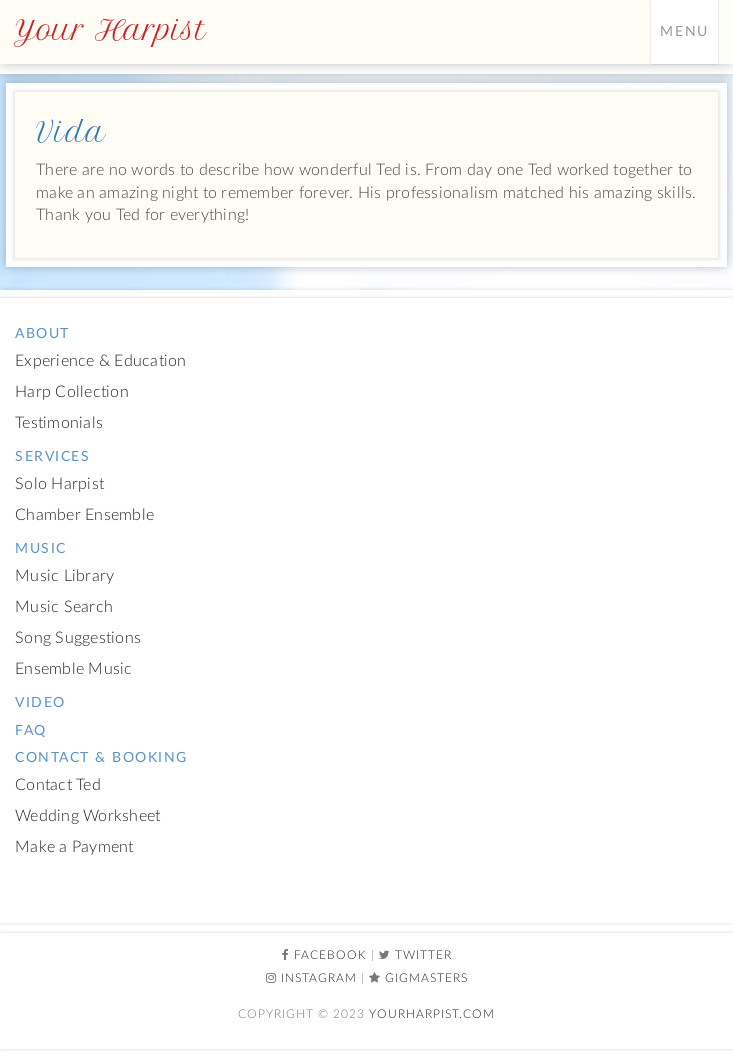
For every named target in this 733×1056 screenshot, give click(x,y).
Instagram (319, 978)
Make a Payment (74, 847)
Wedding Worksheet (87, 816)
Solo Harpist (59, 484)
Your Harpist (110, 30)
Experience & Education (101, 361)
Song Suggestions (78, 638)
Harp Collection (72, 392)
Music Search (64, 607)
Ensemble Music (74, 669)
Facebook (330, 955)
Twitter (423, 955)
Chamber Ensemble (84, 515)
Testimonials (59, 423)
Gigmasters (426, 978)
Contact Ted (58, 785)
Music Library (64, 576)
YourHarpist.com (432, 1014)
